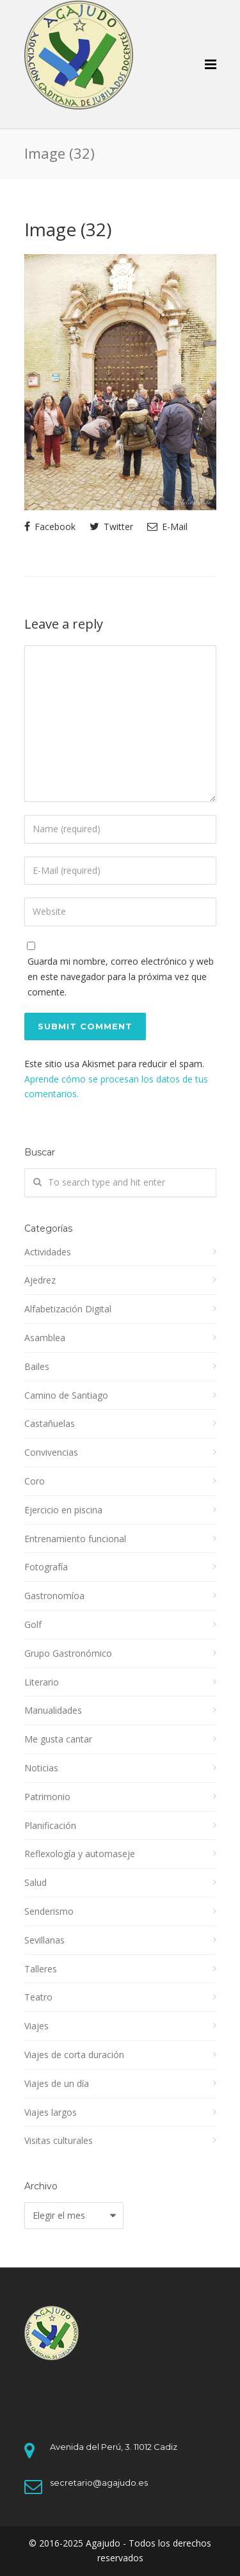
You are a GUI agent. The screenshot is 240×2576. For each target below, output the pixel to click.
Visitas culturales (58, 2140)
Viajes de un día (56, 2083)
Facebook (50, 526)
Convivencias (51, 1452)
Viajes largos (50, 2112)
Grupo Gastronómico (68, 1653)
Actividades (47, 1252)
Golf (33, 1624)
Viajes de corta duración (74, 2055)
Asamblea (44, 1338)
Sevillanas (44, 1940)
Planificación (50, 1825)
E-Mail (167, 526)
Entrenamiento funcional (75, 1539)
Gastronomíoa (54, 1596)
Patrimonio (47, 1797)
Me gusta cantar (58, 1739)
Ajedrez (40, 1280)
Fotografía (46, 1567)
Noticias (41, 1768)
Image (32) (67, 229)
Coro (34, 1481)
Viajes (36, 2026)
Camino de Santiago (66, 1395)
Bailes (36, 1366)
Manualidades (53, 1710)
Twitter (111, 526)
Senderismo (49, 1911)
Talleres (40, 1969)
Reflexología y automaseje (79, 1853)
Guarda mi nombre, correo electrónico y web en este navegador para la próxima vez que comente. (121, 976)
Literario (41, 1682)
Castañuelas (49, 1423)
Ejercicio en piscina (63, 1510)
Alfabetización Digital (67, 1309)
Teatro (38, 1997)
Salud (35, 1882)
